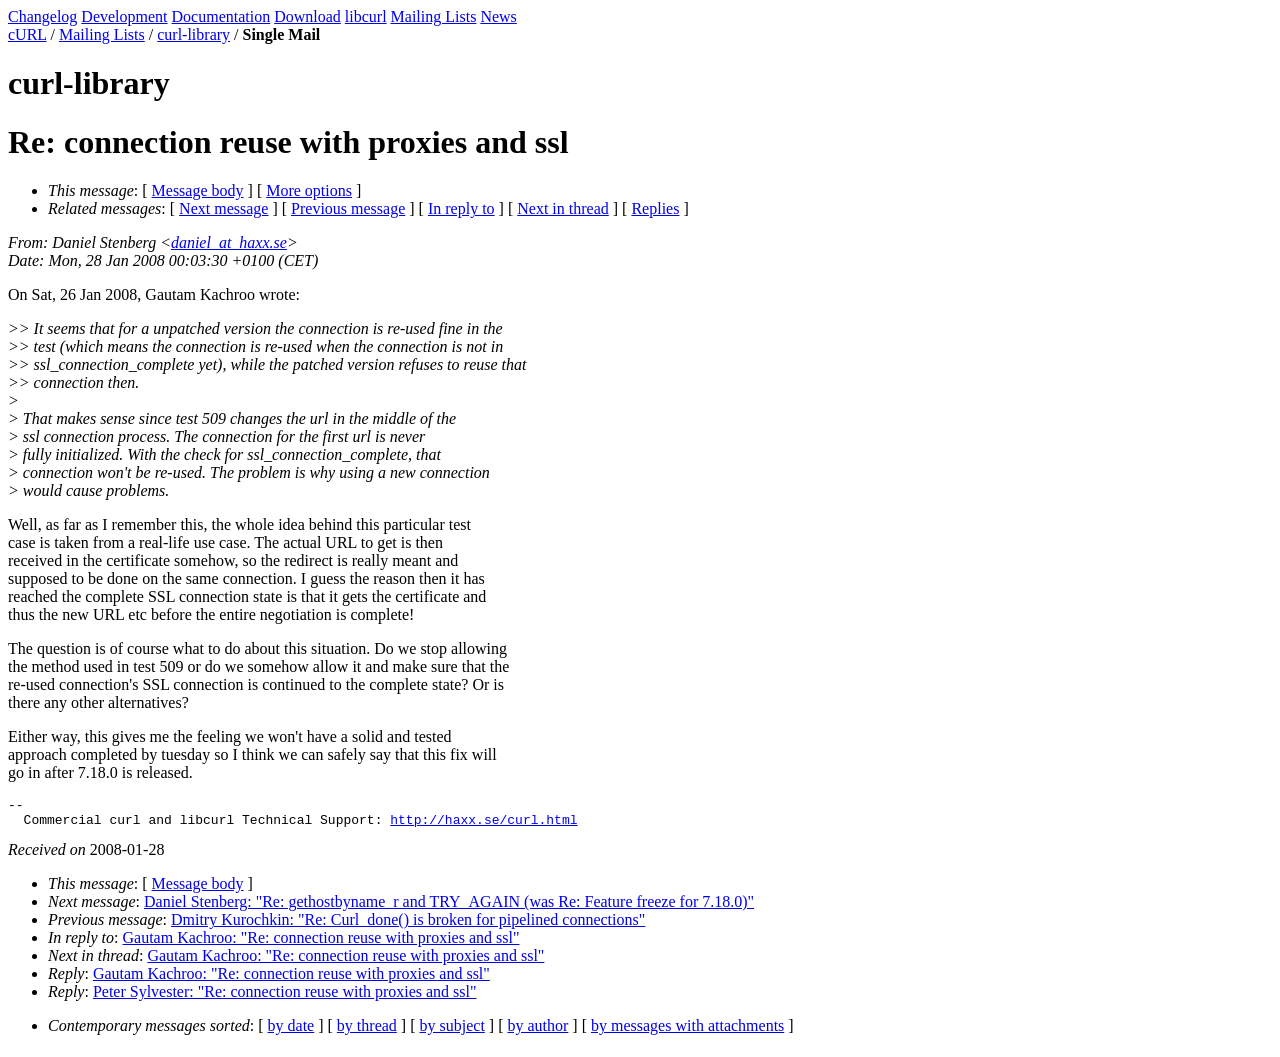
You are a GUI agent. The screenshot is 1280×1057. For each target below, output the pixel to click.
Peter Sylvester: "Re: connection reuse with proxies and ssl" (285, 997)
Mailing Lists (434, 16)
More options (309, 190)
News (498, 16)
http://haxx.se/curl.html (483, 825)
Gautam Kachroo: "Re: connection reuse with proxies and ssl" (321, 943)
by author (537, 1031)
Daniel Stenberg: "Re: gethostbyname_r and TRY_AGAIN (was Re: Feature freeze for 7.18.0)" (449, 907)
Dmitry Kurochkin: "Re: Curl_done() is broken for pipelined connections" (408, 925)
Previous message (348, 208)
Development (124, 16)
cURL (27, 34)
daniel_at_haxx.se (229, 242)
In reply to (461, 208)
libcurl (366, 16)
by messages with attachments (687, 1031)
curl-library (193, 34)
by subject (452, 1031)
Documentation (221, 16)
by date (291, 1031)
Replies (655, 208)
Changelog (42, 16)
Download (307, 16)
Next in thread (563, 208)
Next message (223, 208)
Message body (198, 190)
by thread (367, 1031)
